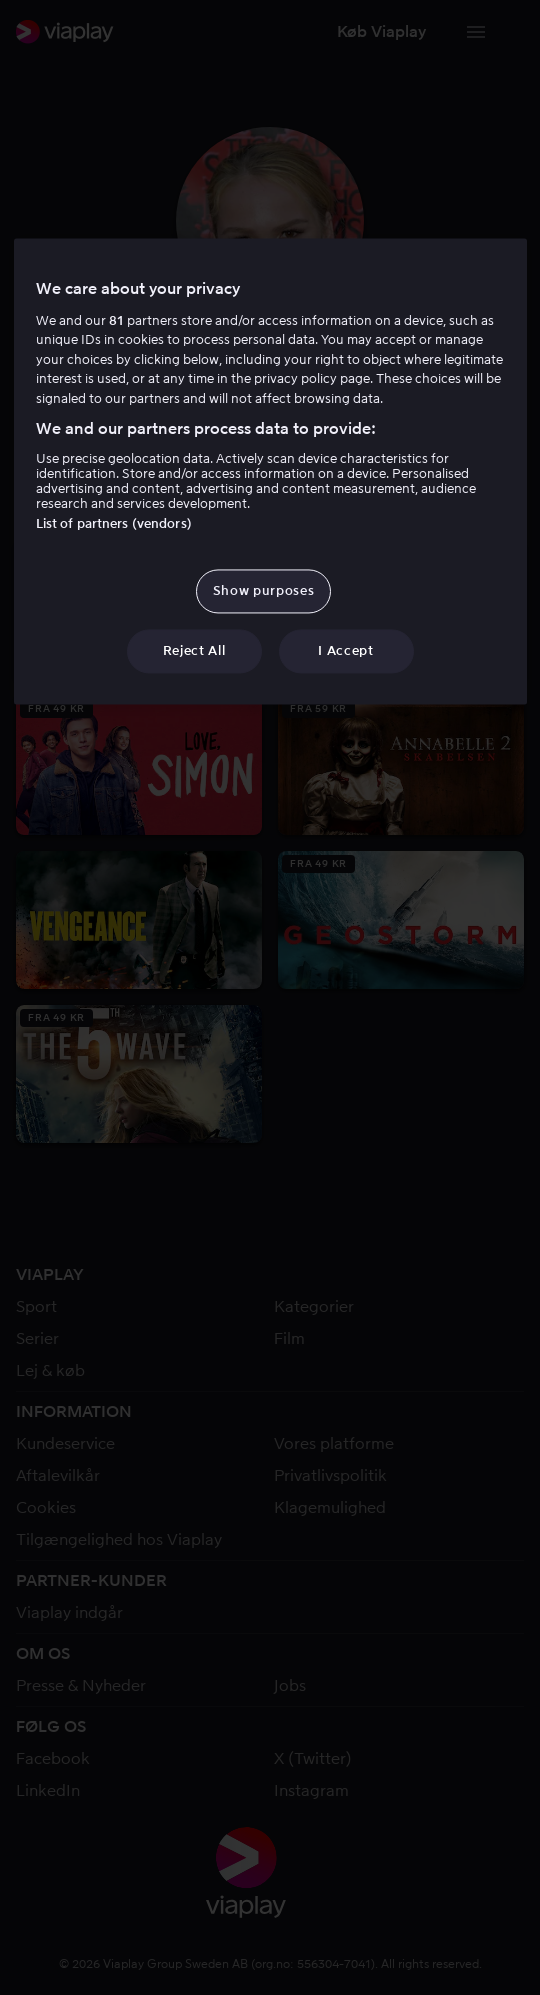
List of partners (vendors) (114, 523)
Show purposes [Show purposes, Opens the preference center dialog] (263, 590)
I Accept (345, 650)
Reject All (194, 650)
